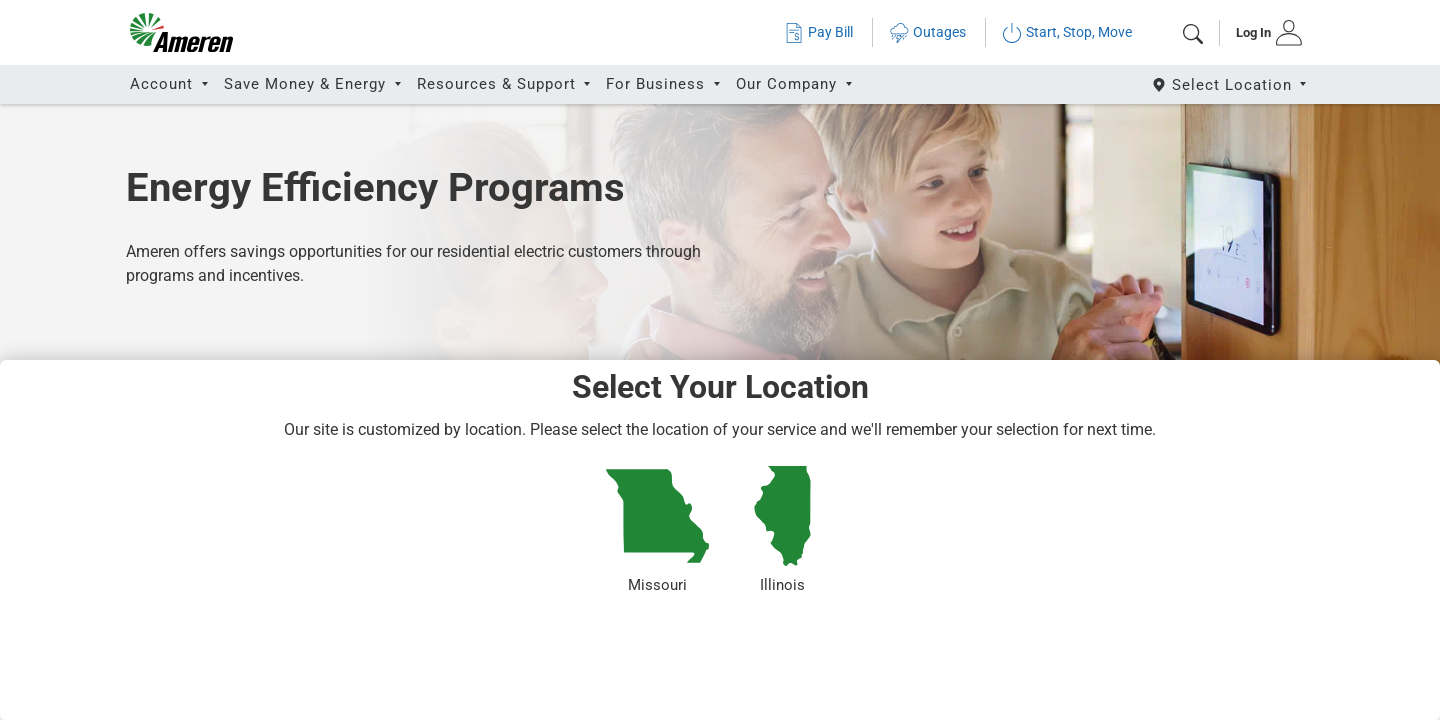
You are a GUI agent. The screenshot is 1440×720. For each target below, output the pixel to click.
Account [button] (164, 84)
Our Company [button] (789, 84)
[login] (1262, 33)
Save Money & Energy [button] (307, 84)
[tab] (1262, 33)
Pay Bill (818, 32)
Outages (927, 32)
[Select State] (1230, 84)
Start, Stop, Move (1067, 32)
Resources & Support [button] (499, 84)
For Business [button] (658, 84)
